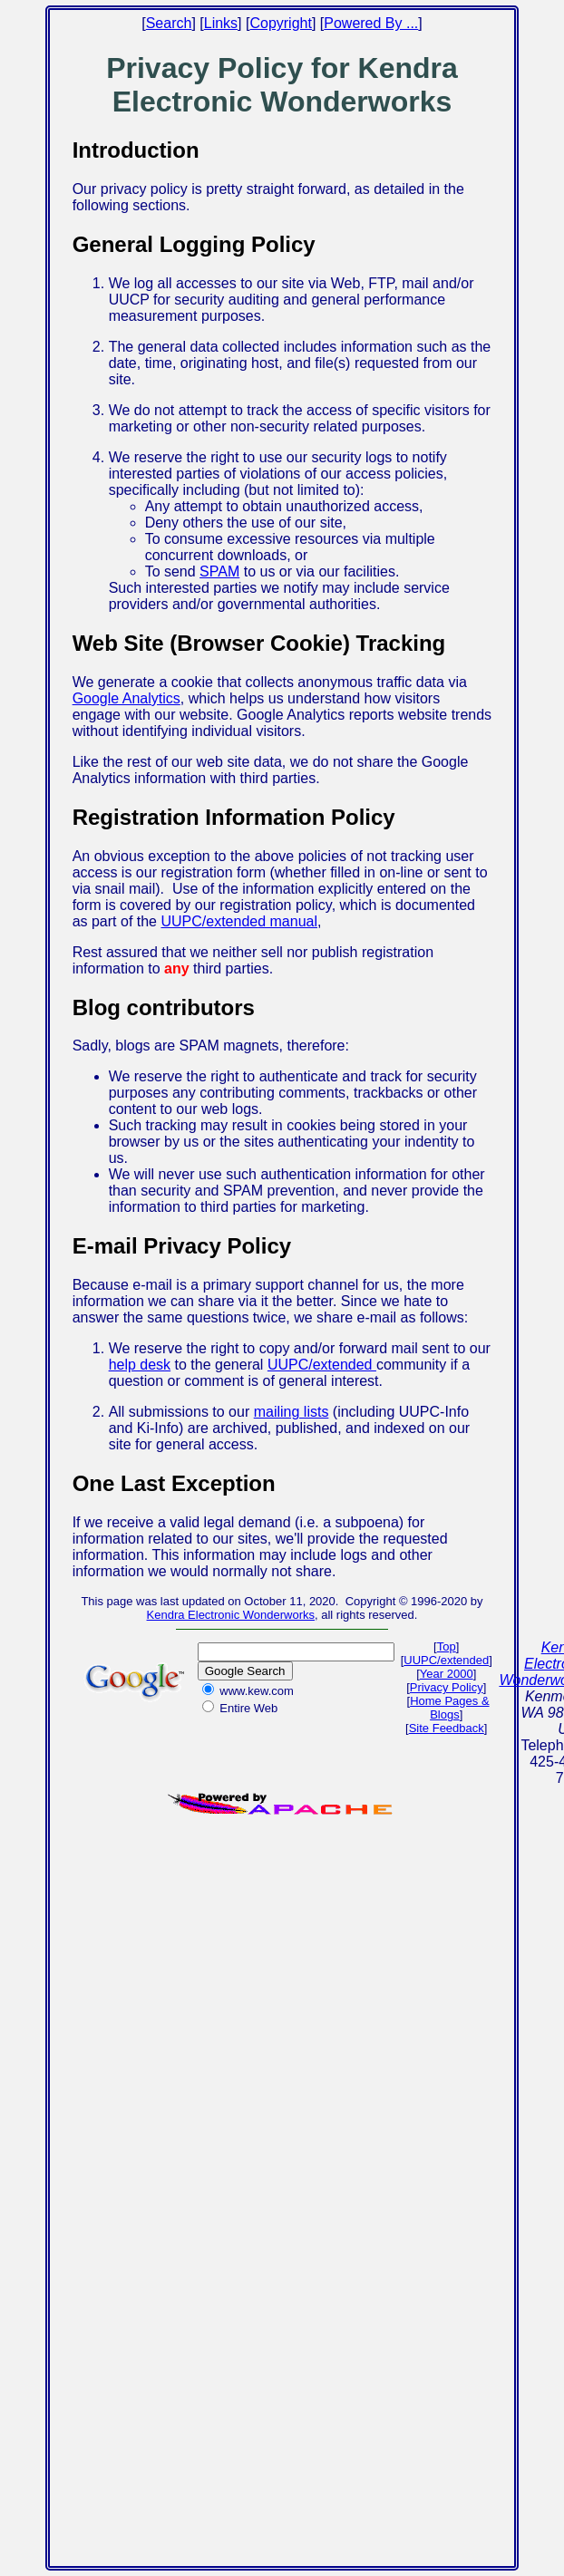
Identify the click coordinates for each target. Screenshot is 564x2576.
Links (221, 23)
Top (446, 1646)
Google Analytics (126, 698)
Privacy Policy (446, 1687)
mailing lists (291, 1411)
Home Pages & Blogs (449, 1707)
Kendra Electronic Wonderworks (231, 1615)
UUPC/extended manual (238, 921)
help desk (140, 1364)
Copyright (280, 23)
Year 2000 (446, 1673)
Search (169, 23)
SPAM (219, 571)
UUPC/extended (321, 1364)
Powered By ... (371, 23)
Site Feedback (446, 1728)
